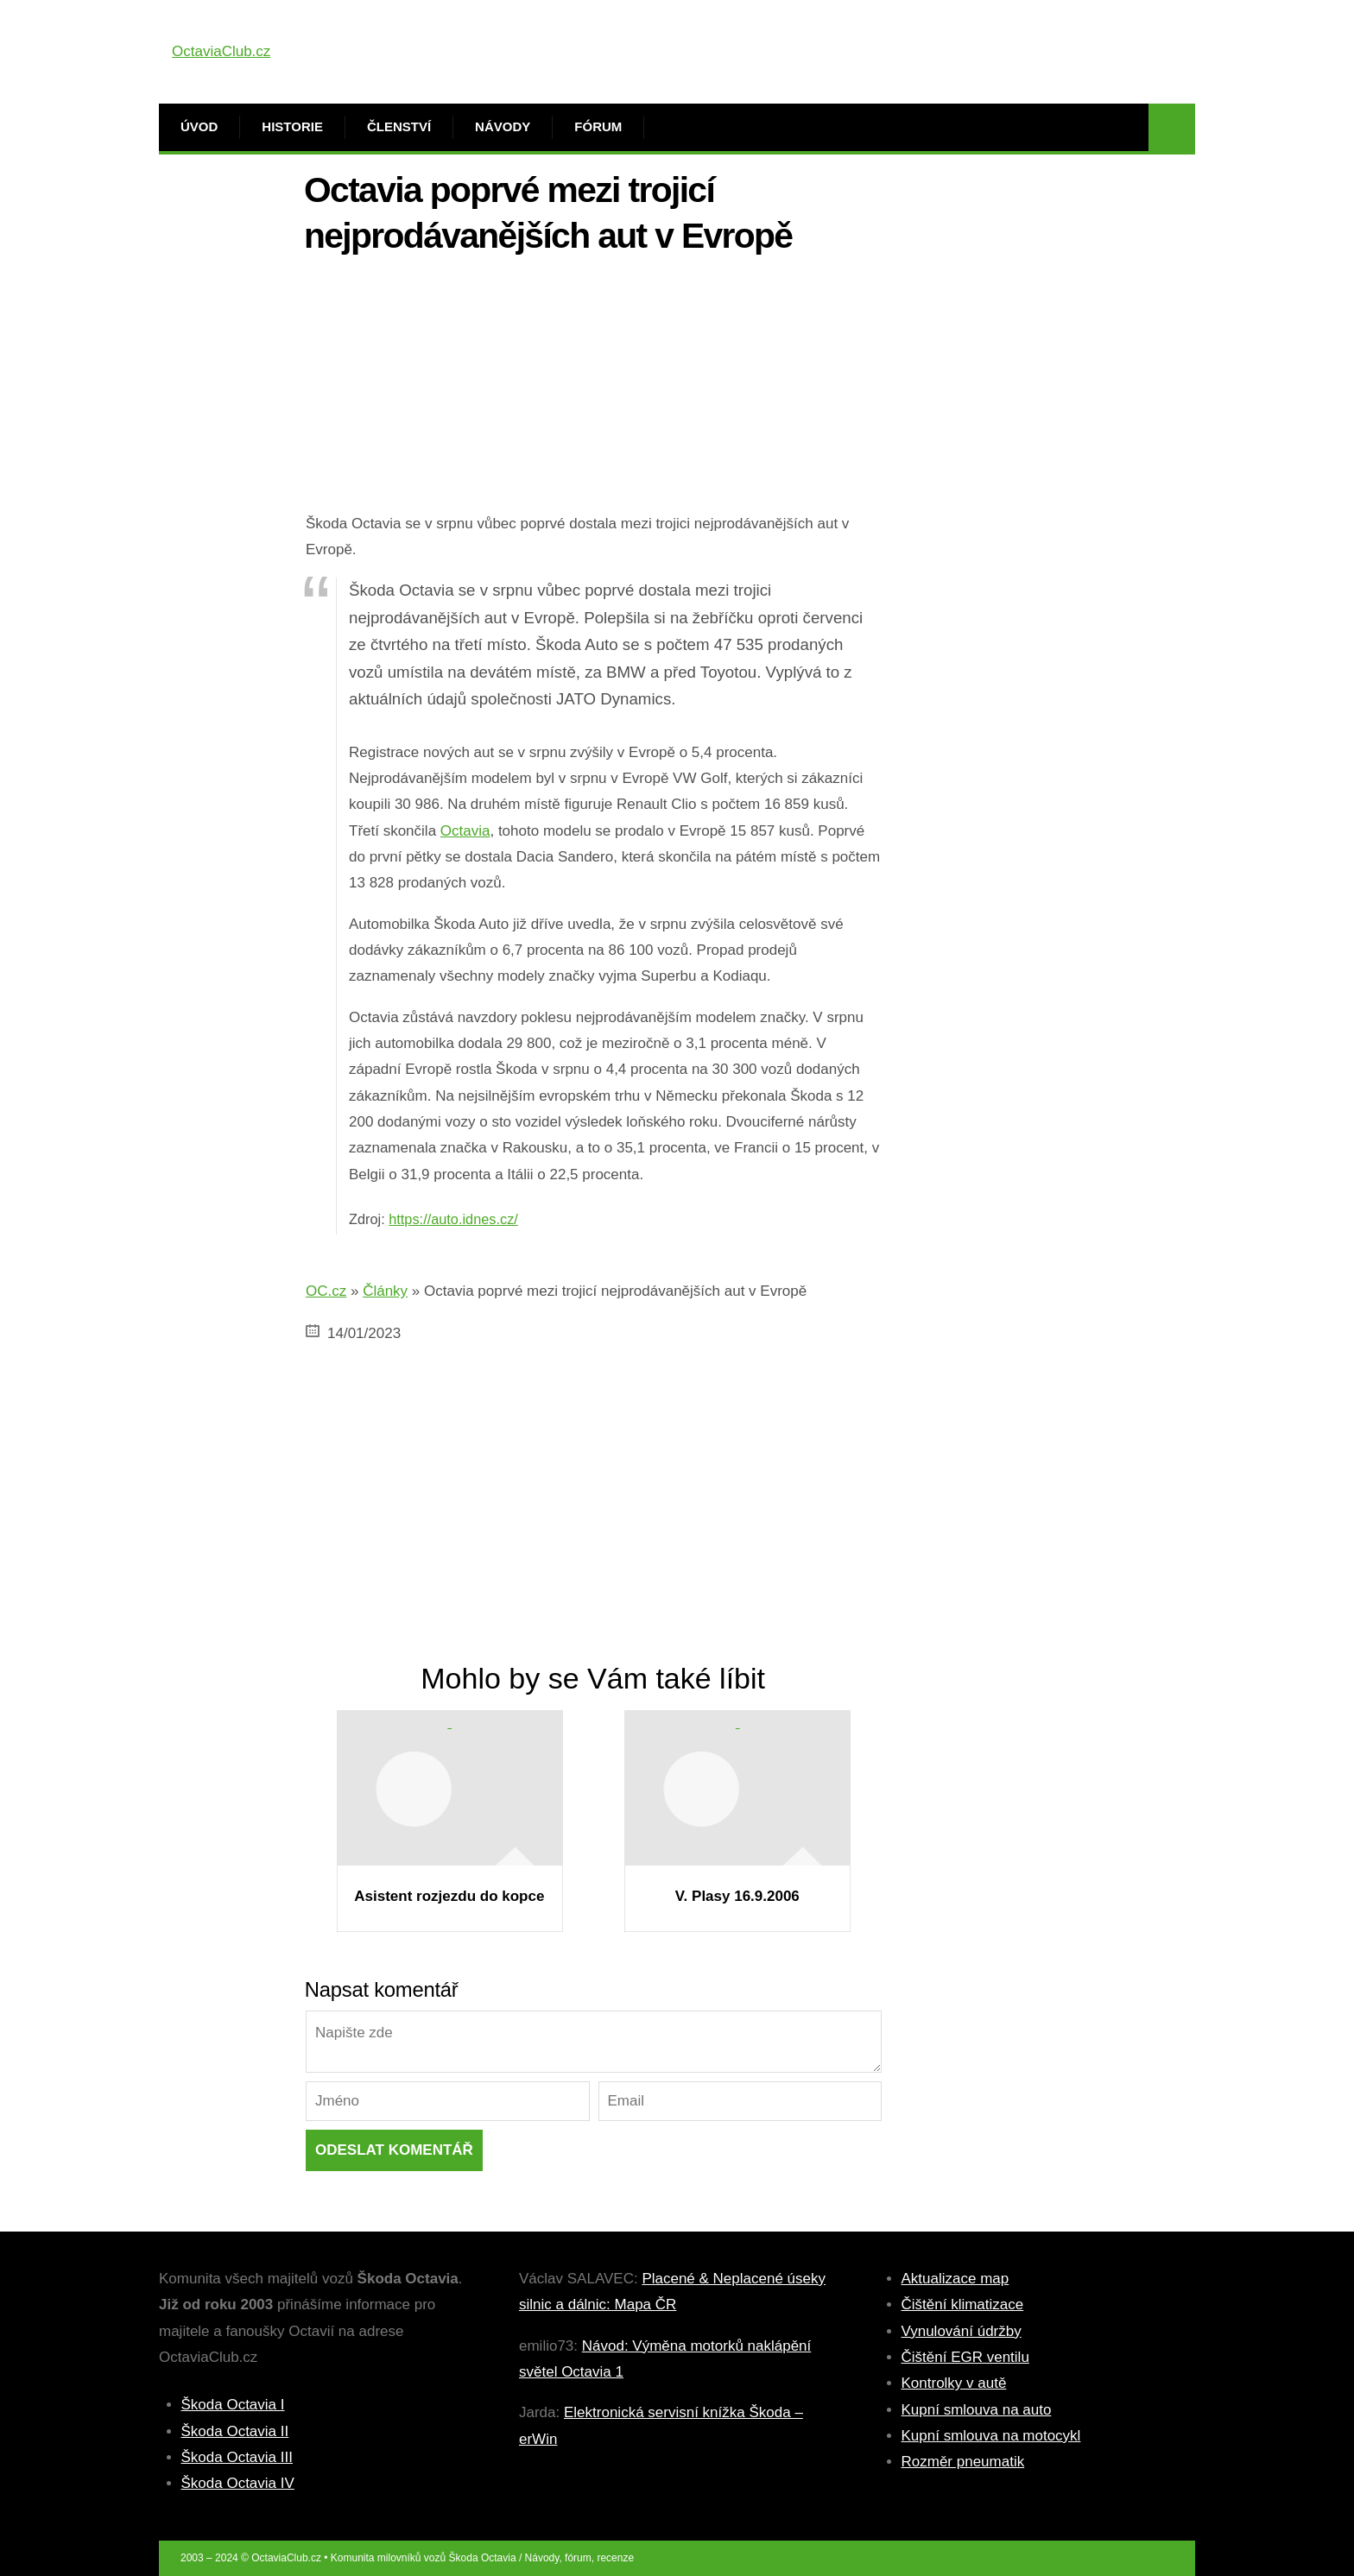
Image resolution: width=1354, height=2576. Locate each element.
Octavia (465, 831)
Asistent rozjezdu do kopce (449, 1896)
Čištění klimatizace (963, 2304)
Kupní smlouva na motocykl (991, 2436)
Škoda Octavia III (237, 2457)
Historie (292, 126)
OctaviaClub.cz (221, 51)
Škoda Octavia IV (237, 2483)
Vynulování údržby (962, 2331)
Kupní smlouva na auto (977, 2410)
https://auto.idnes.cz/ (453, 1219)
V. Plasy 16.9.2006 (737, 1896)
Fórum (598, 126)
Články (385, 1291)
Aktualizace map (955, 2278)
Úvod (199, 126)
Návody (502, 126)
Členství (399, 126)
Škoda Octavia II (235, 2431)
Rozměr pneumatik (963, 2461)
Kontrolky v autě (954, 2383)
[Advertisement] (594, 390)
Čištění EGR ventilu (965, 2357)
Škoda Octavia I (233, 2404)
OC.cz (326, 1291)
